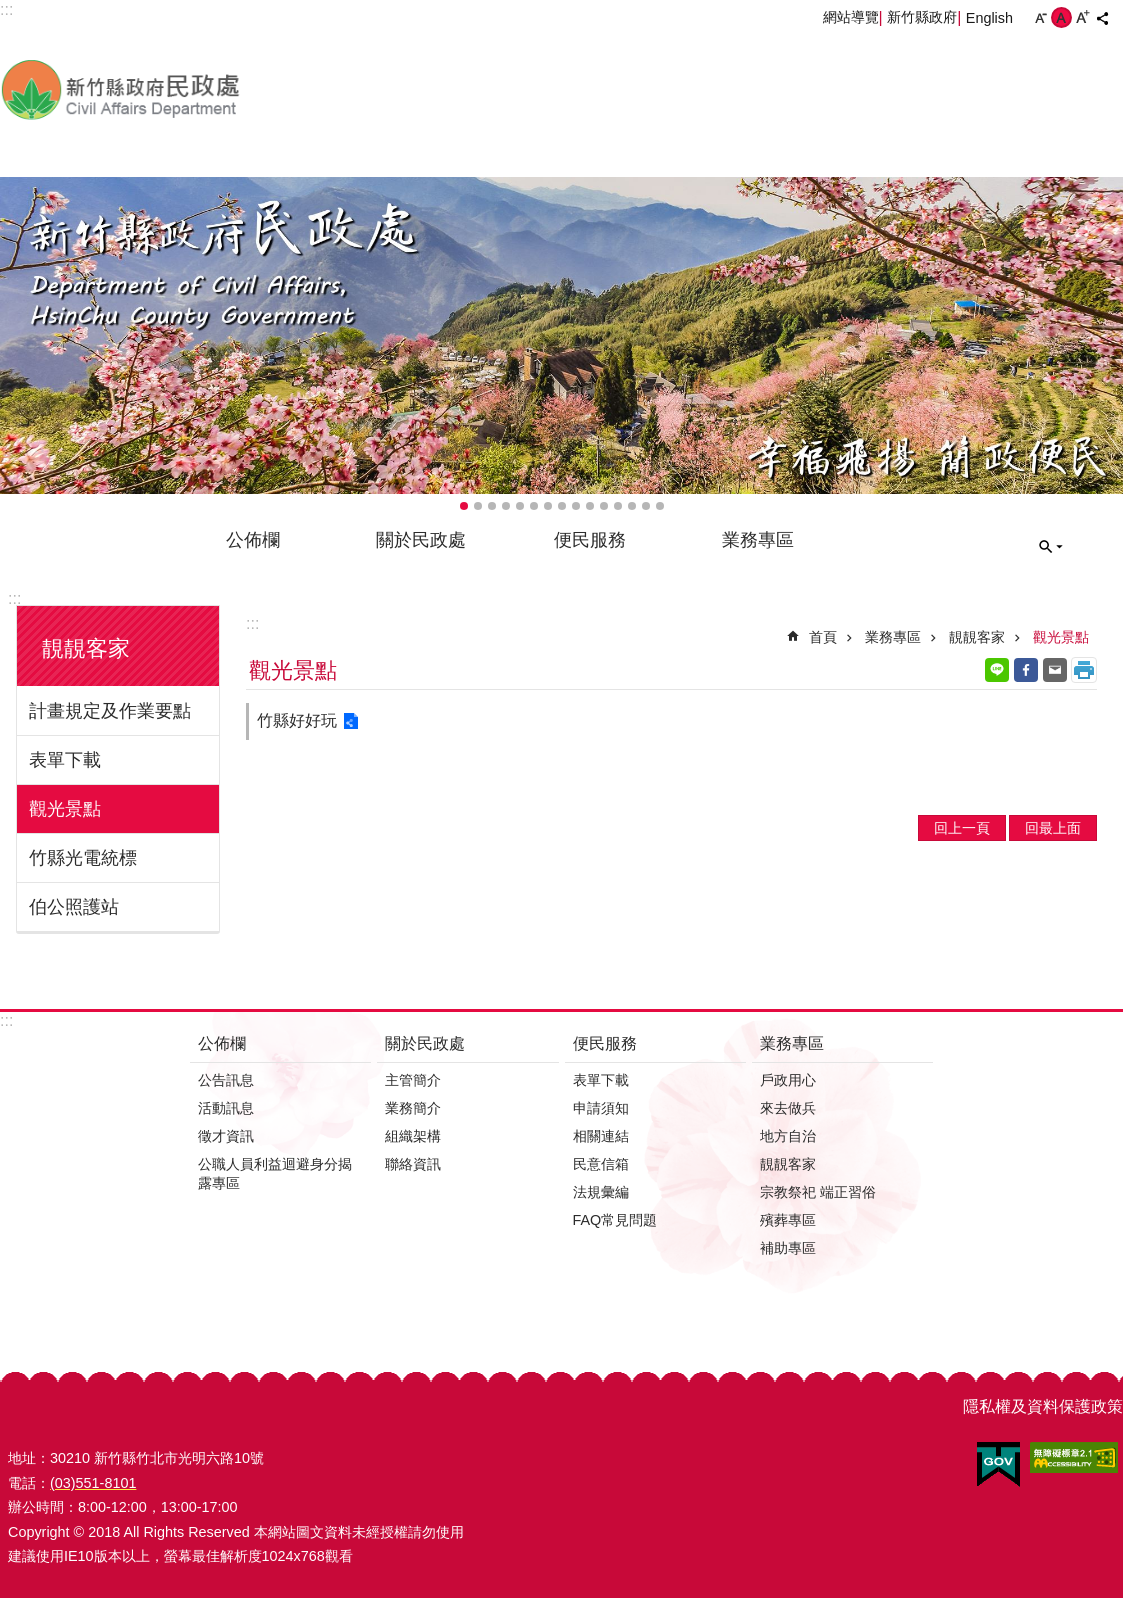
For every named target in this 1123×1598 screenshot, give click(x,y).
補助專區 (788, 1248)
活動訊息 (226, 1108)
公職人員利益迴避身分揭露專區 (275, 1173)
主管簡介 (413, 1080)
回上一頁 (962, 828)
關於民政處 (421, 540)
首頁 (823, 637)
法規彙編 (601, 1192)
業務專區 (758, 540)
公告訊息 (226, 1080)
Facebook (1026, 670)
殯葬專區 (788, 1220)
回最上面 (1053, 828)
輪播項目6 (534, 506)
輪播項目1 (464, 506)
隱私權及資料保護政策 (1043, 1406)
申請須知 (601, 1108)
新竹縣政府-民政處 (225, 89)
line (997, 670)
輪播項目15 (660, 506)
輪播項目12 (618, 506)
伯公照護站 (74, 907)
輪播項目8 (562, 506)
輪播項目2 (478, 506)
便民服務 (590, 540)
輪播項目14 (646, 506)
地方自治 (788, 1136)
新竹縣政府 (922, 17)
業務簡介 (413, 1108)
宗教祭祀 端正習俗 (818, 1192)
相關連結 (601, 1136)
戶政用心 (788, 1080)
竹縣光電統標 (83, 858)
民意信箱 (601, 1164)
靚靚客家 (86, 648)
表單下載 (65, 760)
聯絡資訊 (413, 1164)
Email (1055, 670)
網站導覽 (851, 17)
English (989, 18)
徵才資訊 (226, 1136)
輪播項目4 (506, 506)
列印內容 (1084, 670)
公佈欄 (253, 540)
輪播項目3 (492, 506)
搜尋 (1051, 547)
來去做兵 (788, 1108)
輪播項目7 (548, 506)
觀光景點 (65, 809)
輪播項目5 (520, 506)
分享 (1102, 18)
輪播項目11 (604, 506)
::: (14, 598)
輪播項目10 (590, 506)
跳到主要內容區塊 (10, 10)
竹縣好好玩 (297, 720)
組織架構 (413, 1136)
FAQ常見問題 (615, 1220)
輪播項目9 (576, 506)
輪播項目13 (632, 506)
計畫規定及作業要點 (110, 711)
